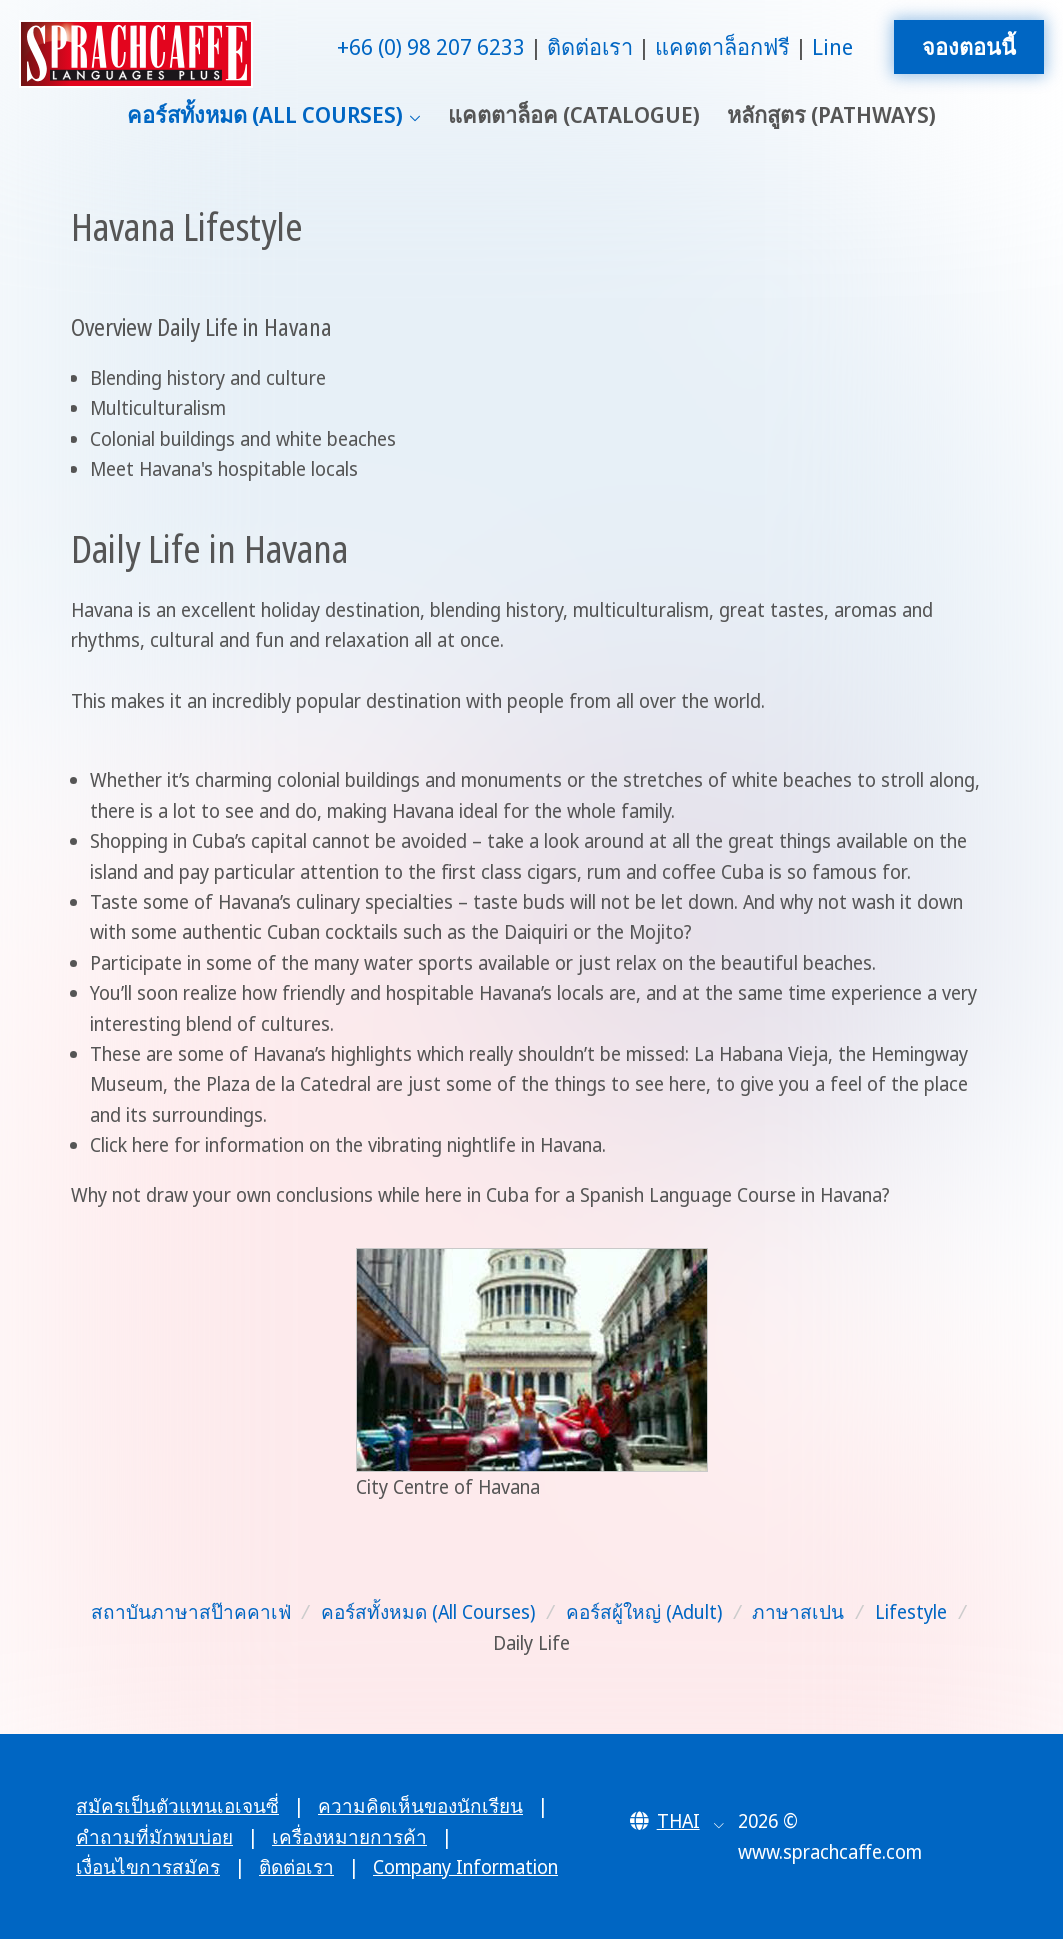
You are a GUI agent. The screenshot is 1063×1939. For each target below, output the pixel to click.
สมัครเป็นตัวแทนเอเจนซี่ (177, 1806)
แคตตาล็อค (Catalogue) (574, 114)
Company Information (465, 1867)
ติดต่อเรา (590, 46)
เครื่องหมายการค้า (349, 1837)
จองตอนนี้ (969, 46)
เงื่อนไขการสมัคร (148, 1867)
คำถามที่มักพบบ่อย (154, 1837)
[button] (677, 1821)
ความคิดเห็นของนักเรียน (420, 1806)
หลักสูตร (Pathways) (831, 114)
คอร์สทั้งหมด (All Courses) (265, 114)
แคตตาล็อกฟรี (722, 46)
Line (832, 46)
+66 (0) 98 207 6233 (431, 46)
